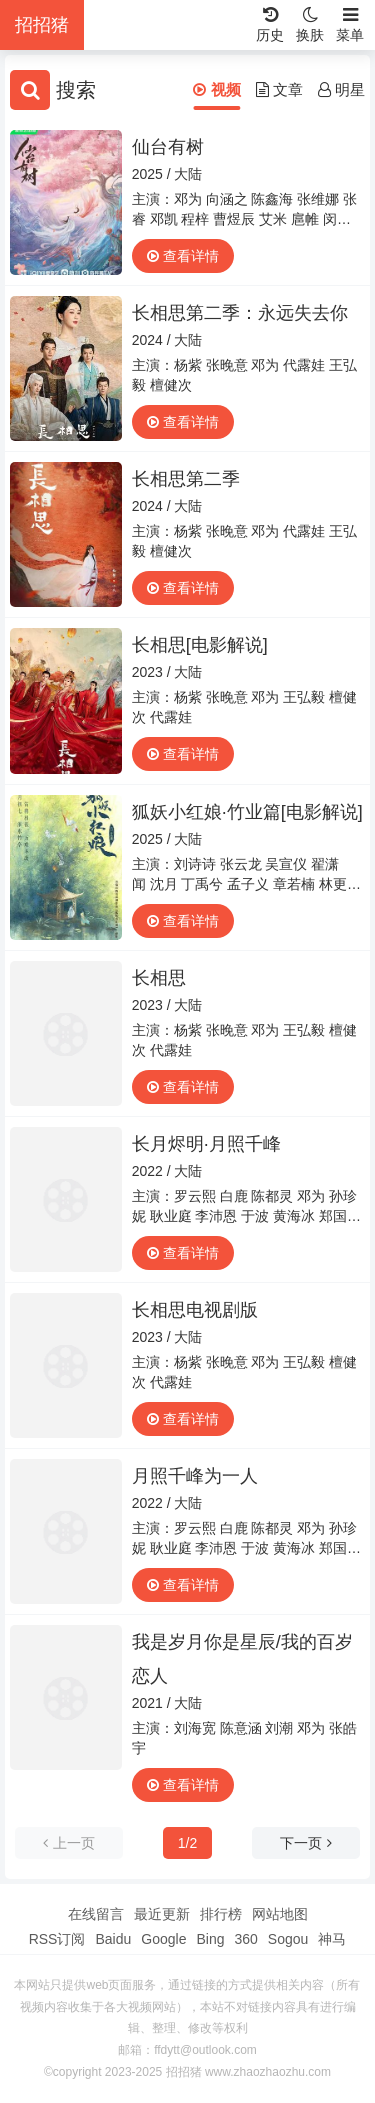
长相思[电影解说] (200, 645)
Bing (210, 1939)
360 (245, 1939)
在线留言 (96, 1914)
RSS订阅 (57, 1939)
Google (163, 1939)
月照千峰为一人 (195, 1476)
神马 (332, 1939)
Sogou (288, 1939)
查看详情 (183, 256)
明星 (341, 89)
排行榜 (221, 1914)
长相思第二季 (186, 479)
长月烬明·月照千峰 (206, 1144)
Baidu (113, 1939)
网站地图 (280, 1914)
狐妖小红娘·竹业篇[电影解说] (247, 812)
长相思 (159, 978)
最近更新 (162, 1914)
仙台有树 (168, 147)
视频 (216, 89)
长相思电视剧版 (195, 1310)
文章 (279, 89)
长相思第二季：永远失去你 (240, 313)
